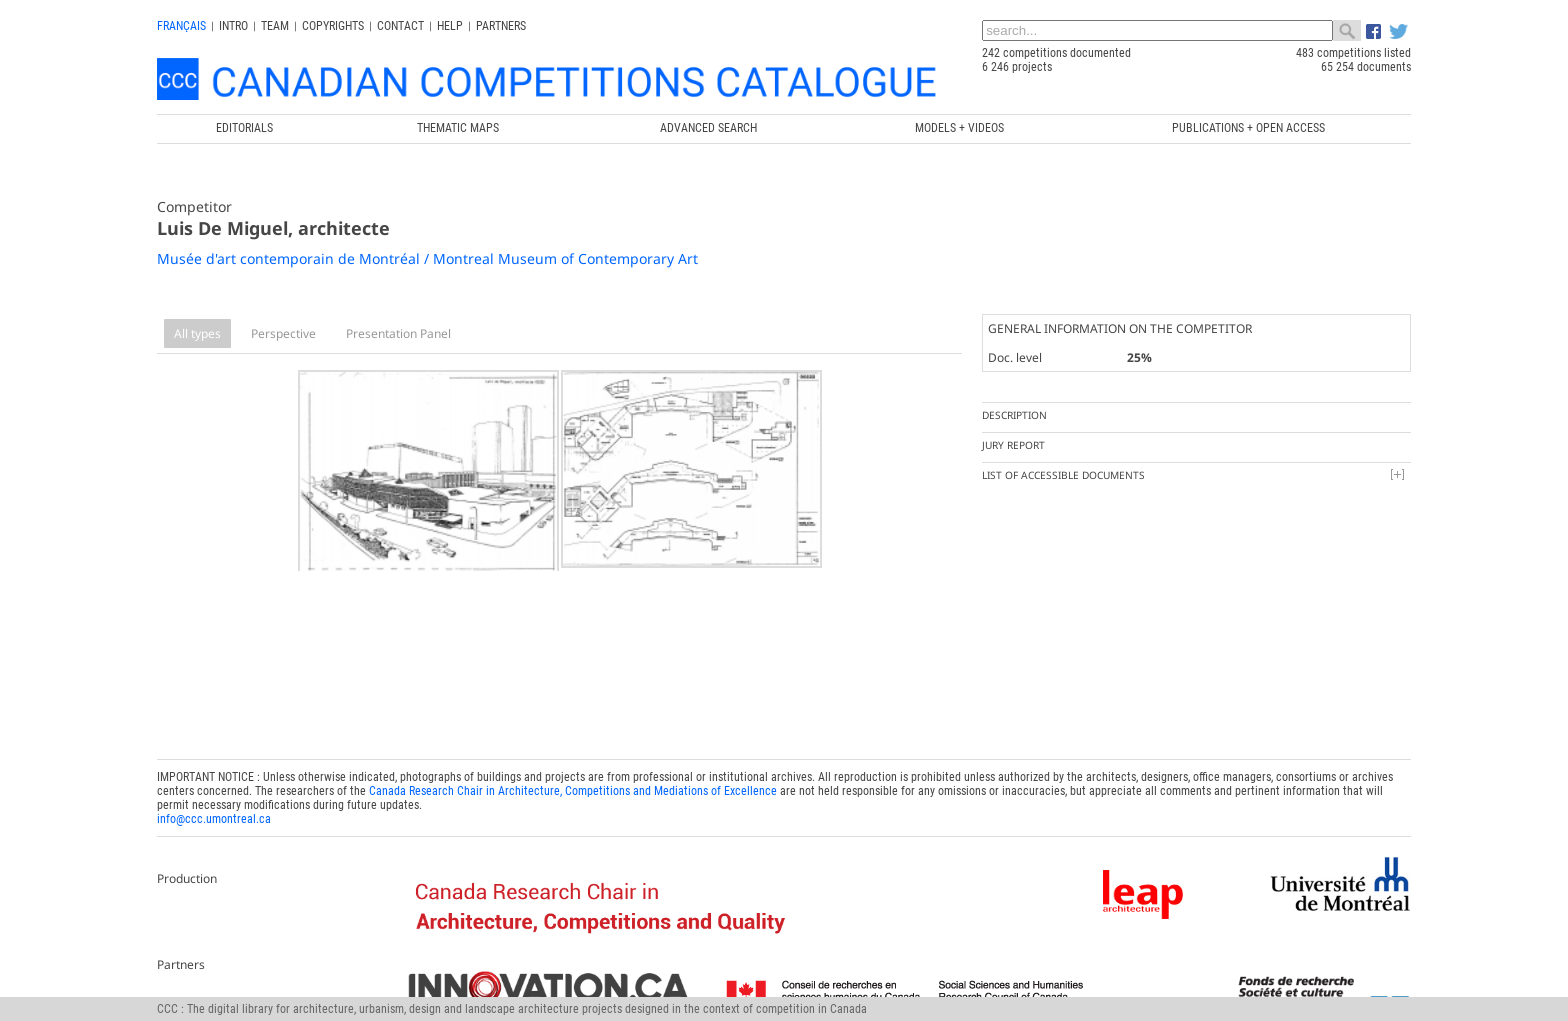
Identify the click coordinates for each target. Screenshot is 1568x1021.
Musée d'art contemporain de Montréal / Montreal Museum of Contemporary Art (427, 258)
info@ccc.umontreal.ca (214, 814)
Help (450, 26)
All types (197, 333)
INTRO (233, 26)
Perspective (283, 333)
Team (275, 26)
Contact (400, 26)
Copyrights (333, 26)
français (181, 26)
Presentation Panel (398, 333)
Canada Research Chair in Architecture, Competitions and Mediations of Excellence (573, 786)
